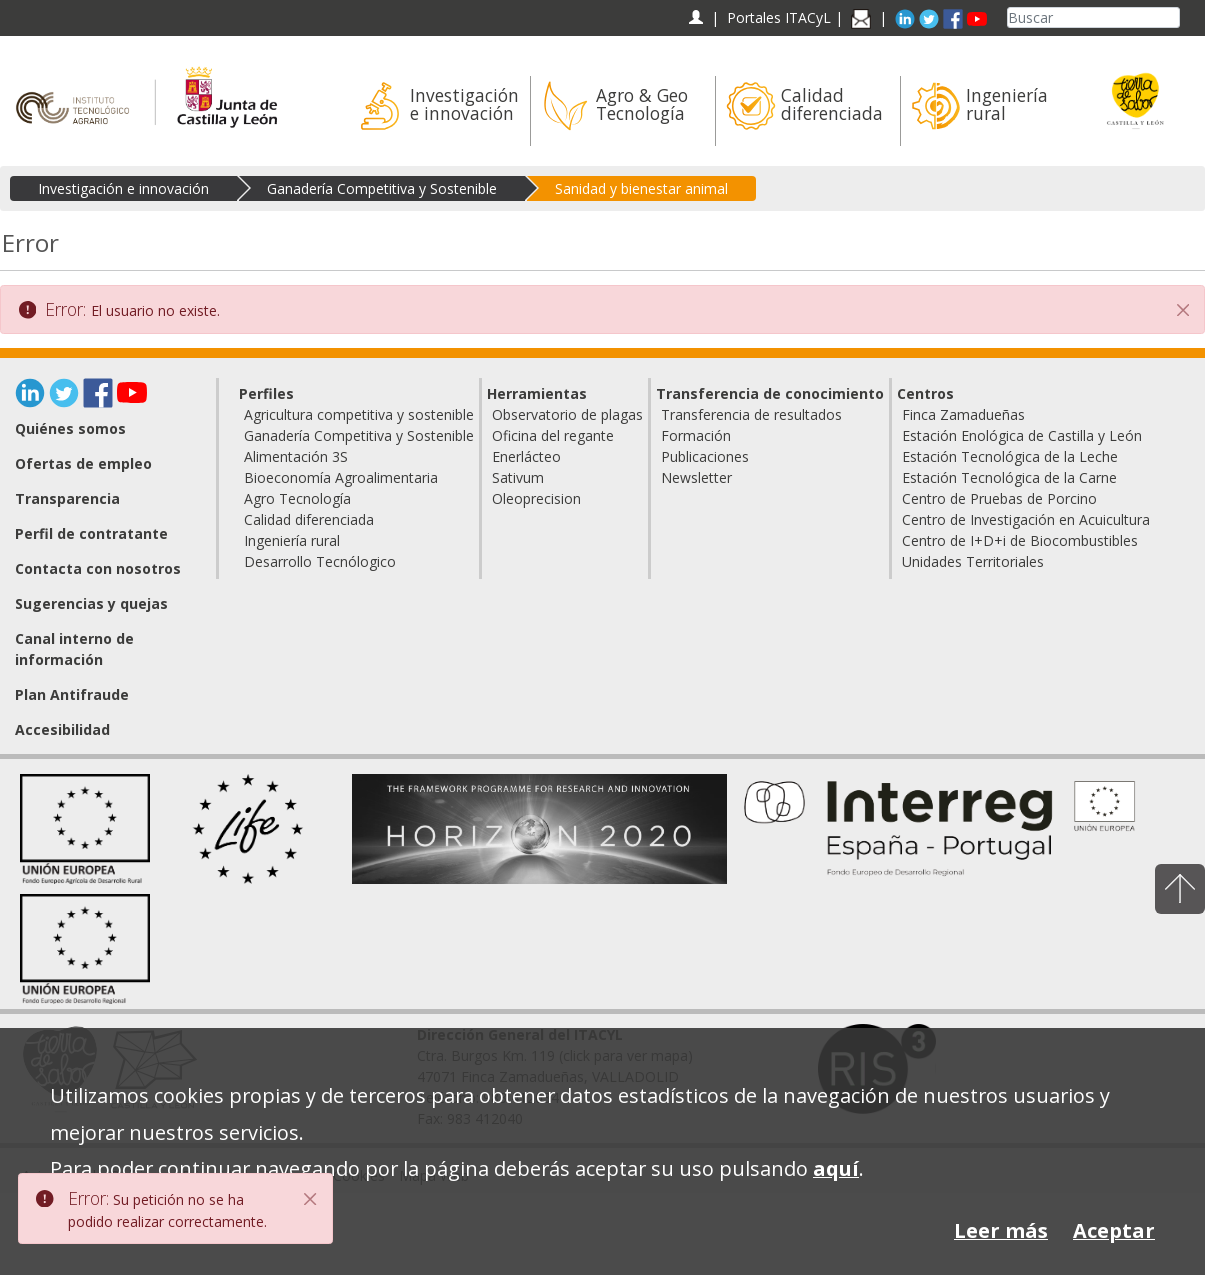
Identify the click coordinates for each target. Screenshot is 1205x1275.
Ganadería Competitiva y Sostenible (382, 188)
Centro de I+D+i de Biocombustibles (1020, 540)
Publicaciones (705, 456)
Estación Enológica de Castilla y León (1022, 435)
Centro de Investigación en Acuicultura (1026, 519)
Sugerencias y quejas (91, 603)
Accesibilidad (62, 729)
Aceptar (1114, 1230)
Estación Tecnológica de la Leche (1010, 456)
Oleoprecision (536, 498)
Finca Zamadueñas (963, 414)
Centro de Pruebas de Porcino (999, 498)
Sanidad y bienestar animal (641, 188)
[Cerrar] (1183, 310)
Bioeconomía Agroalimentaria (341, 477)
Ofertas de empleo (83, 463)
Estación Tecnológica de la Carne (1009, 477)
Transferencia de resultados (751, 414)
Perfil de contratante (91, 533)
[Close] (311, 1199)
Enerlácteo (526, 456)
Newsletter (696, 477)
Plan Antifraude (72, 694)
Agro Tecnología (297, 498)
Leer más (1001, 1230)
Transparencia (67, 498)
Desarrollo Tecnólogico (320, 561)
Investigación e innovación (123, 188)
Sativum (518, 477)
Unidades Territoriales (973, 561)
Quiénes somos (70, 428)
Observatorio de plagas (567, 414)
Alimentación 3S (296, 456)
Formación (696, 435)
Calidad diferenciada (309, 519)
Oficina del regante (553, 435)
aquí (836, 1168)
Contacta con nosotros (98, 568)
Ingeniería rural (292, 540)
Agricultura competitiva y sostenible (359, 414)
